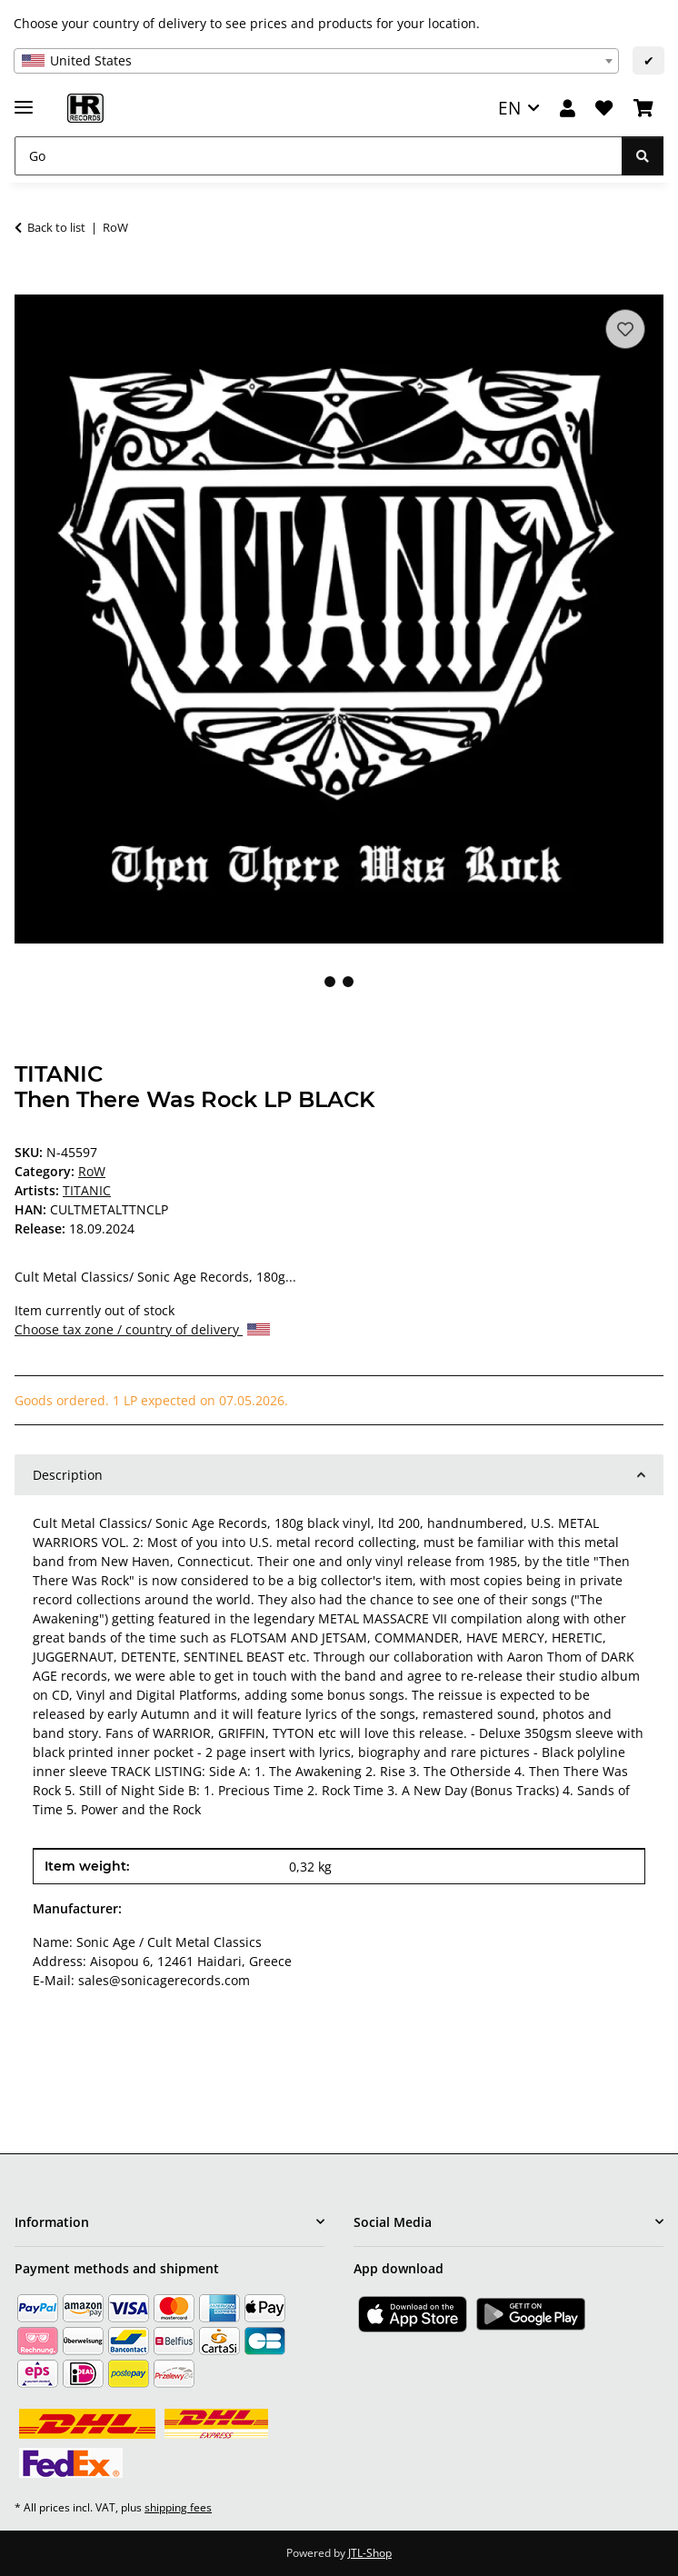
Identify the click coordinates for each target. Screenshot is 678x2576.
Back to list (56, 227)
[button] (567, 108)
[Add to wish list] (625, 329)
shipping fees (178, 2507)
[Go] (319, 155)
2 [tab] (348, 981)
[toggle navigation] (24, 99)
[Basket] (643, 108)
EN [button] (509, 107)
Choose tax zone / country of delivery (142, 1329)
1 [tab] (329, 981)
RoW (91, 1171)
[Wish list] (604, 108)
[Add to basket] (29, 285)
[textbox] (316, 61)
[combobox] (316, 61)
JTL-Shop (370, 2553)
